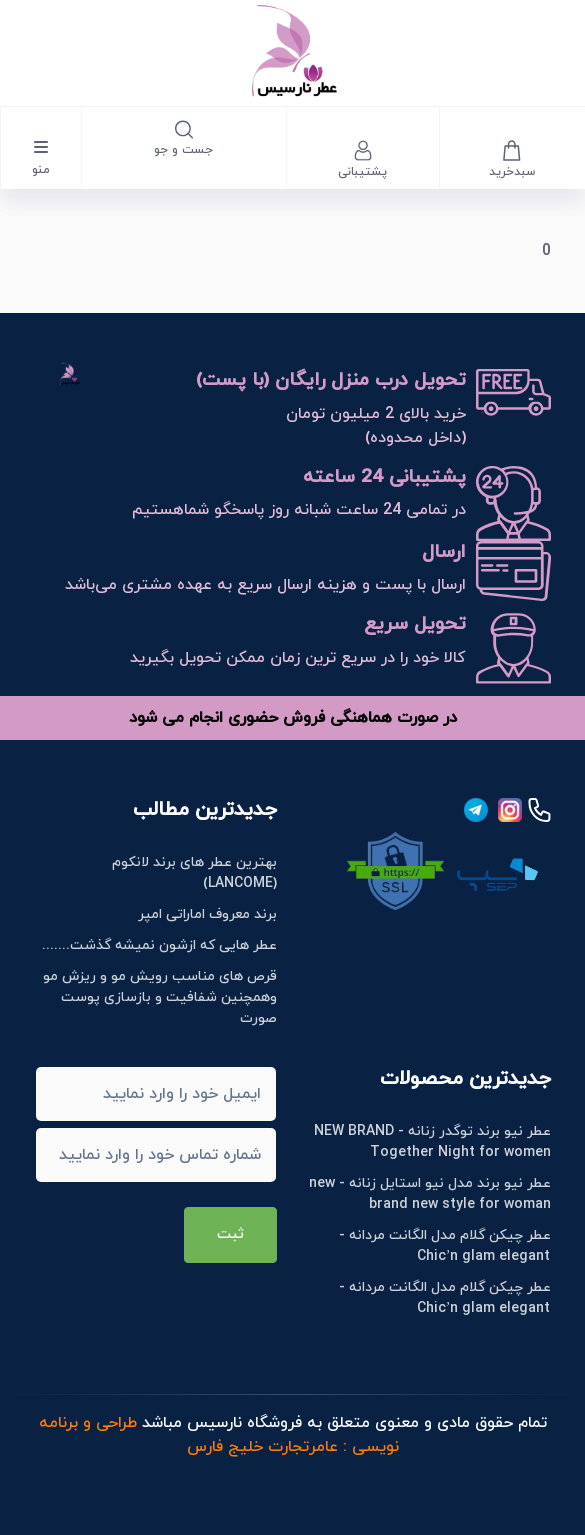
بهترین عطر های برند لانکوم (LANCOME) (194, 873)
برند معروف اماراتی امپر (207, 914)
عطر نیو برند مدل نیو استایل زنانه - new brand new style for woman (430, 1194)
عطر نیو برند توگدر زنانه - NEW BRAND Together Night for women (432, 1142)
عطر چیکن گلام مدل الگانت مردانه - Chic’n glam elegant (445, 1246)
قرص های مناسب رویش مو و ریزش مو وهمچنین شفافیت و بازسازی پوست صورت (160, 997)
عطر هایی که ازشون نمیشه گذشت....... (159, 945)
